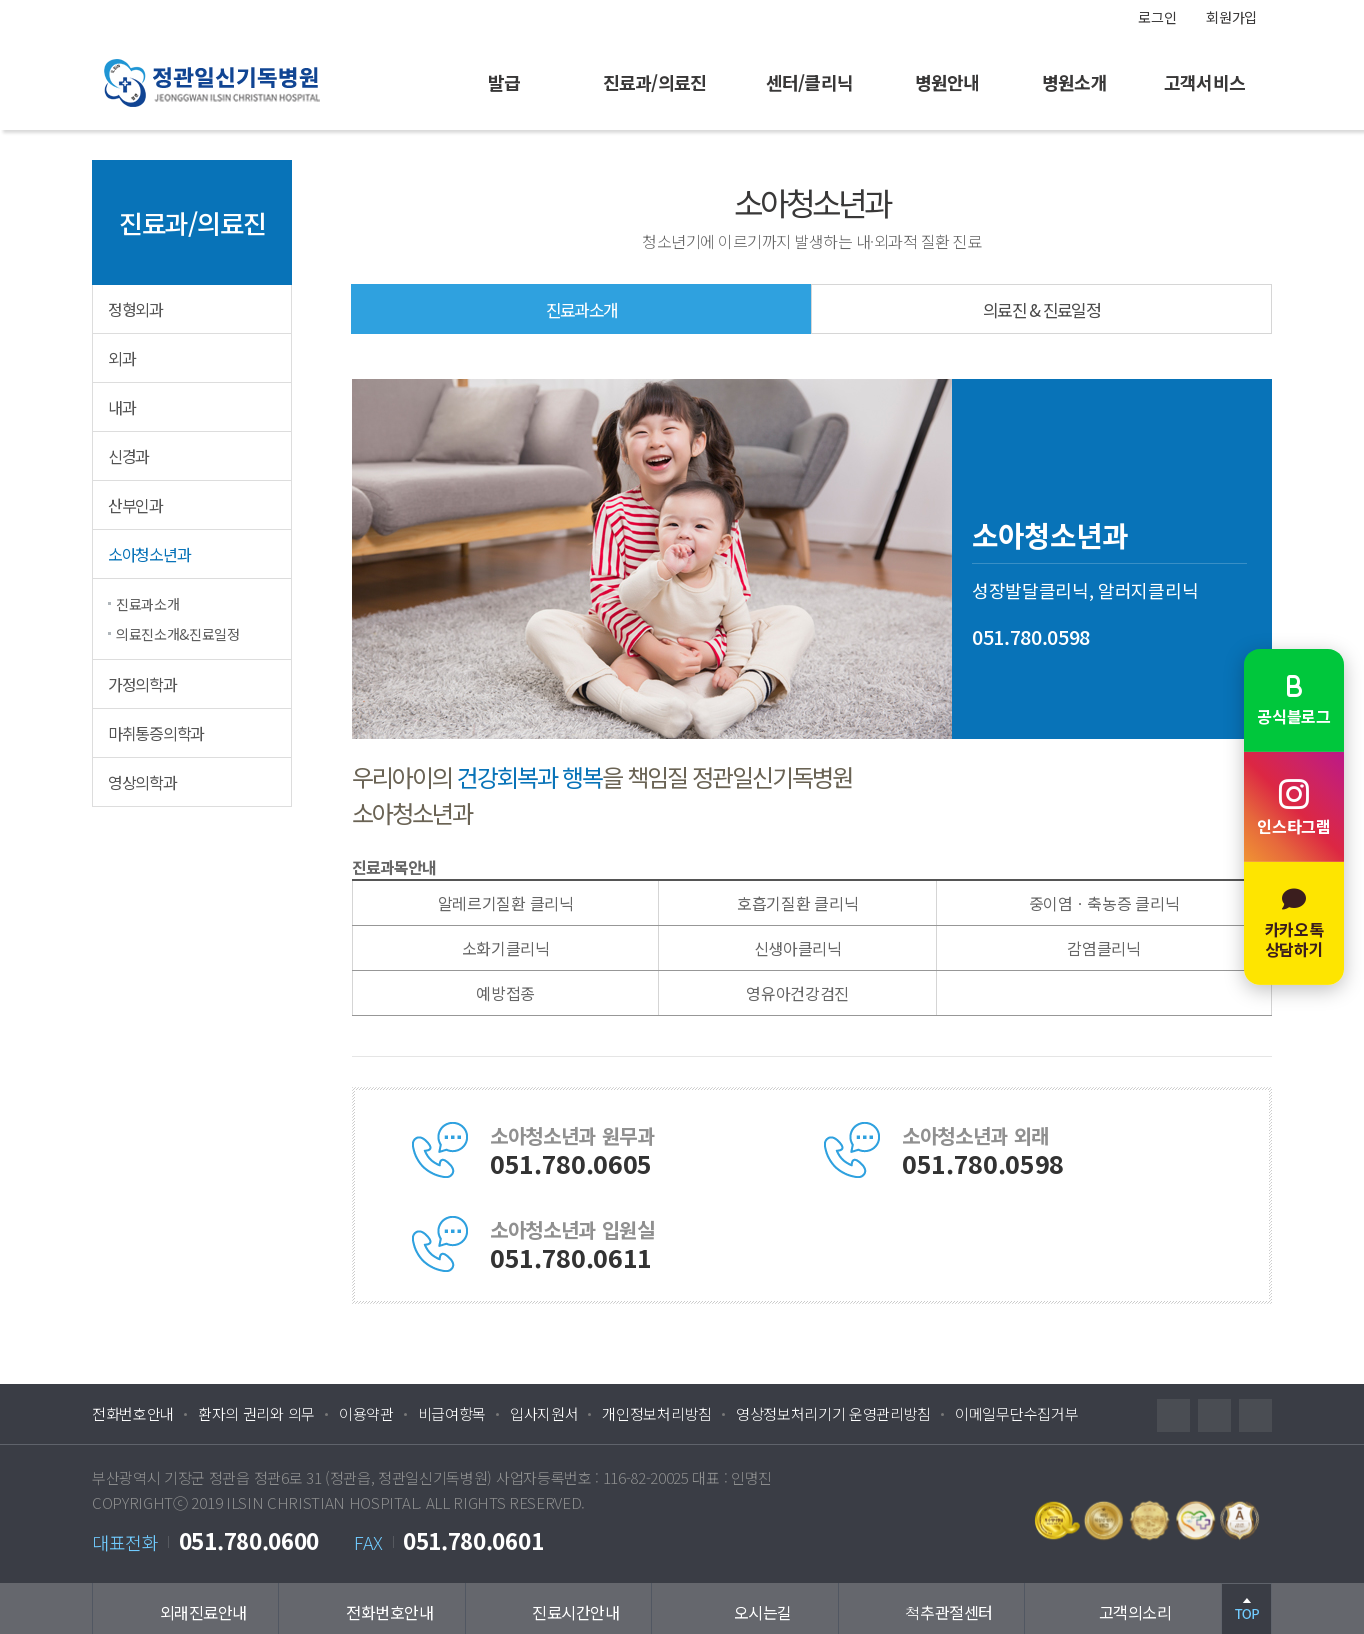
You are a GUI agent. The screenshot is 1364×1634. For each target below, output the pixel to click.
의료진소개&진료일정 (178, 634)
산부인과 (135, 505)
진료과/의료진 (654, 82)
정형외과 (135, 309)
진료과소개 (147, 604)
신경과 (128, 456)
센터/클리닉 (809, 82)
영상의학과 (142, 782)
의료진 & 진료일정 (1041, 309)
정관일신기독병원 (252, 82)
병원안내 (947, 82)
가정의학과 (142, 684)
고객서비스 (1204, 82)
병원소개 (1074, 82)
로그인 (1157, 17)
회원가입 (1231, 17)
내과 (121, 407)
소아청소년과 (149, 554)
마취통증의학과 (156, 733)
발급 (504, 82)
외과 (121, 358)
